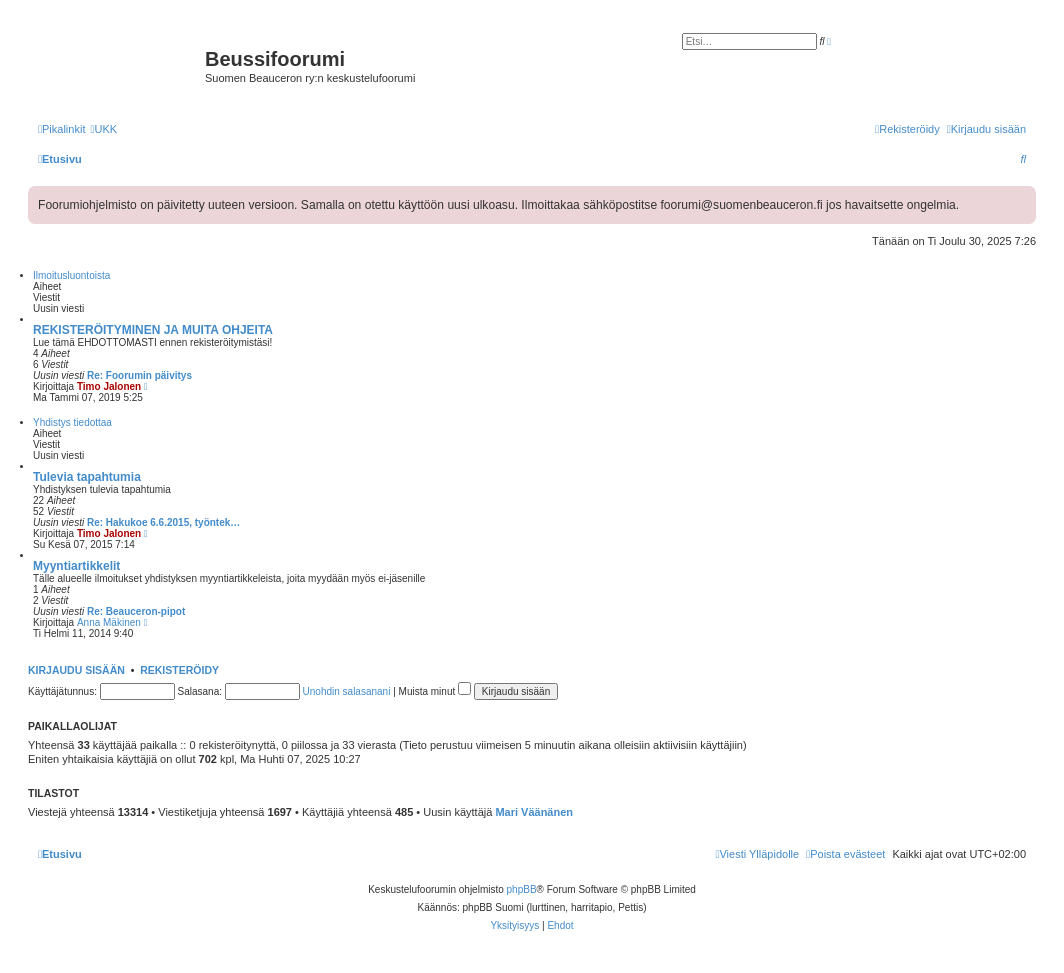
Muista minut (435, 691)
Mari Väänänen (534, 812)
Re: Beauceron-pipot (136, 611)
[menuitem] (103, 129)
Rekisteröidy (179, 670)
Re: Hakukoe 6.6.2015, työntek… (163, 522)
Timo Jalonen (109, 386)
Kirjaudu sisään (76, 670)
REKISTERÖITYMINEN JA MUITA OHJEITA (153, 330)
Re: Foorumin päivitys (139, 375)
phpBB (522, 889)
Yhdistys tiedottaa (72, 422)
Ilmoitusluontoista (71, 275)
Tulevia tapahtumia (87, 477)
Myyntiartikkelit (76, 566)
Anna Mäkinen (109, 622)
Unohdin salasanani (347, 691)
